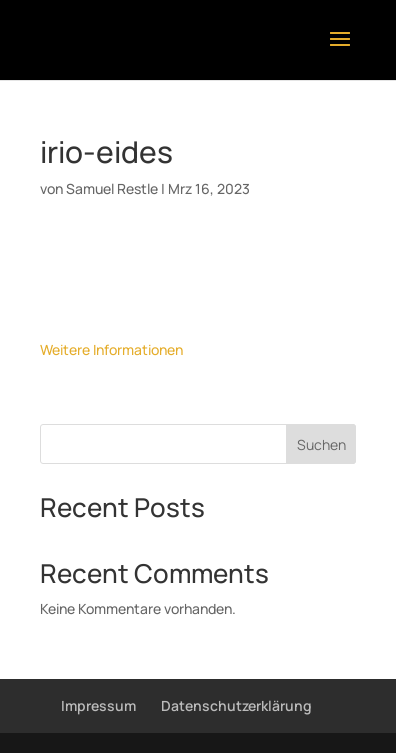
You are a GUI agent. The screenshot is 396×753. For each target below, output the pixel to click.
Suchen (321, 444)
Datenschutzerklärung (236, 705)
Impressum (98, 705)
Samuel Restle (112, 188)
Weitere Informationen (111, 349)
